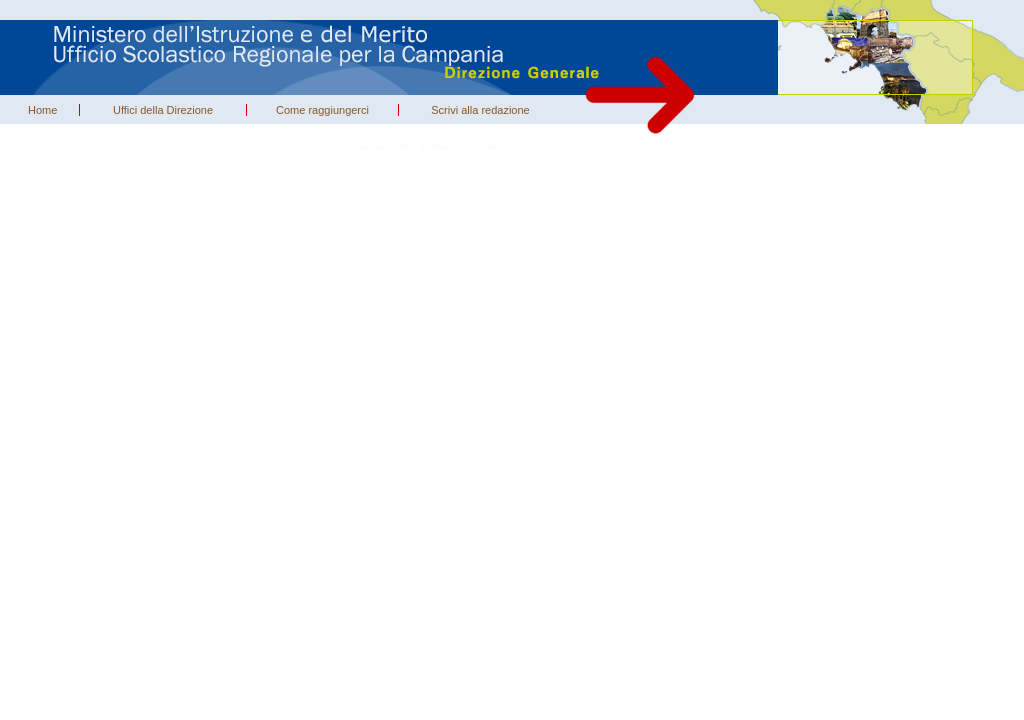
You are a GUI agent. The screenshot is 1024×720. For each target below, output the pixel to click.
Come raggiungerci (322, 110)
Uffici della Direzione (163, 110)
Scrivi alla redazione (480, 110)
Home (42, 110)
